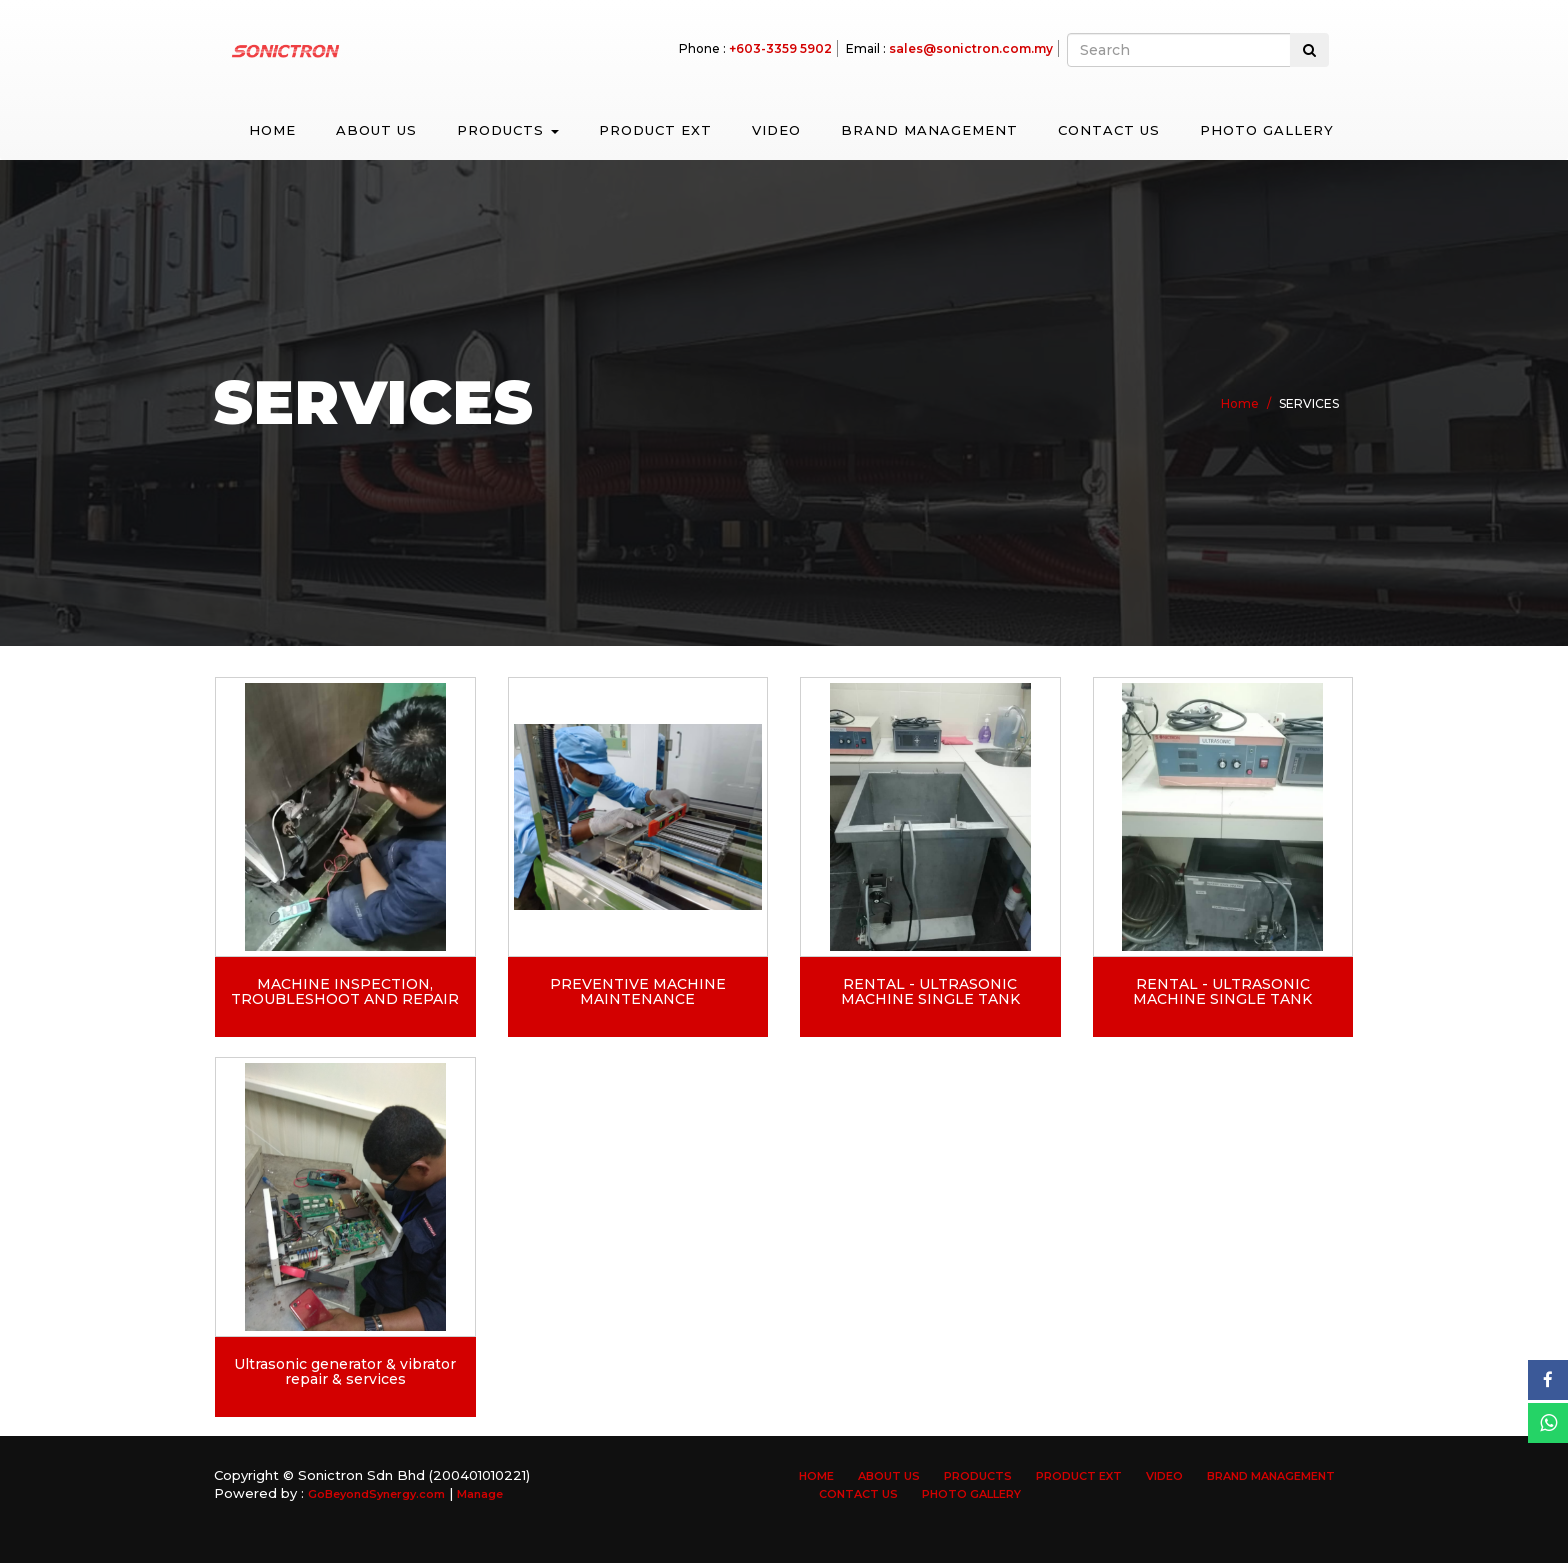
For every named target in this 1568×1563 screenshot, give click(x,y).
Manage (480, 1494)
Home (272, 130)
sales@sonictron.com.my (971, 48)
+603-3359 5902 (780, 48)
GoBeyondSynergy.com (376, 1494)
